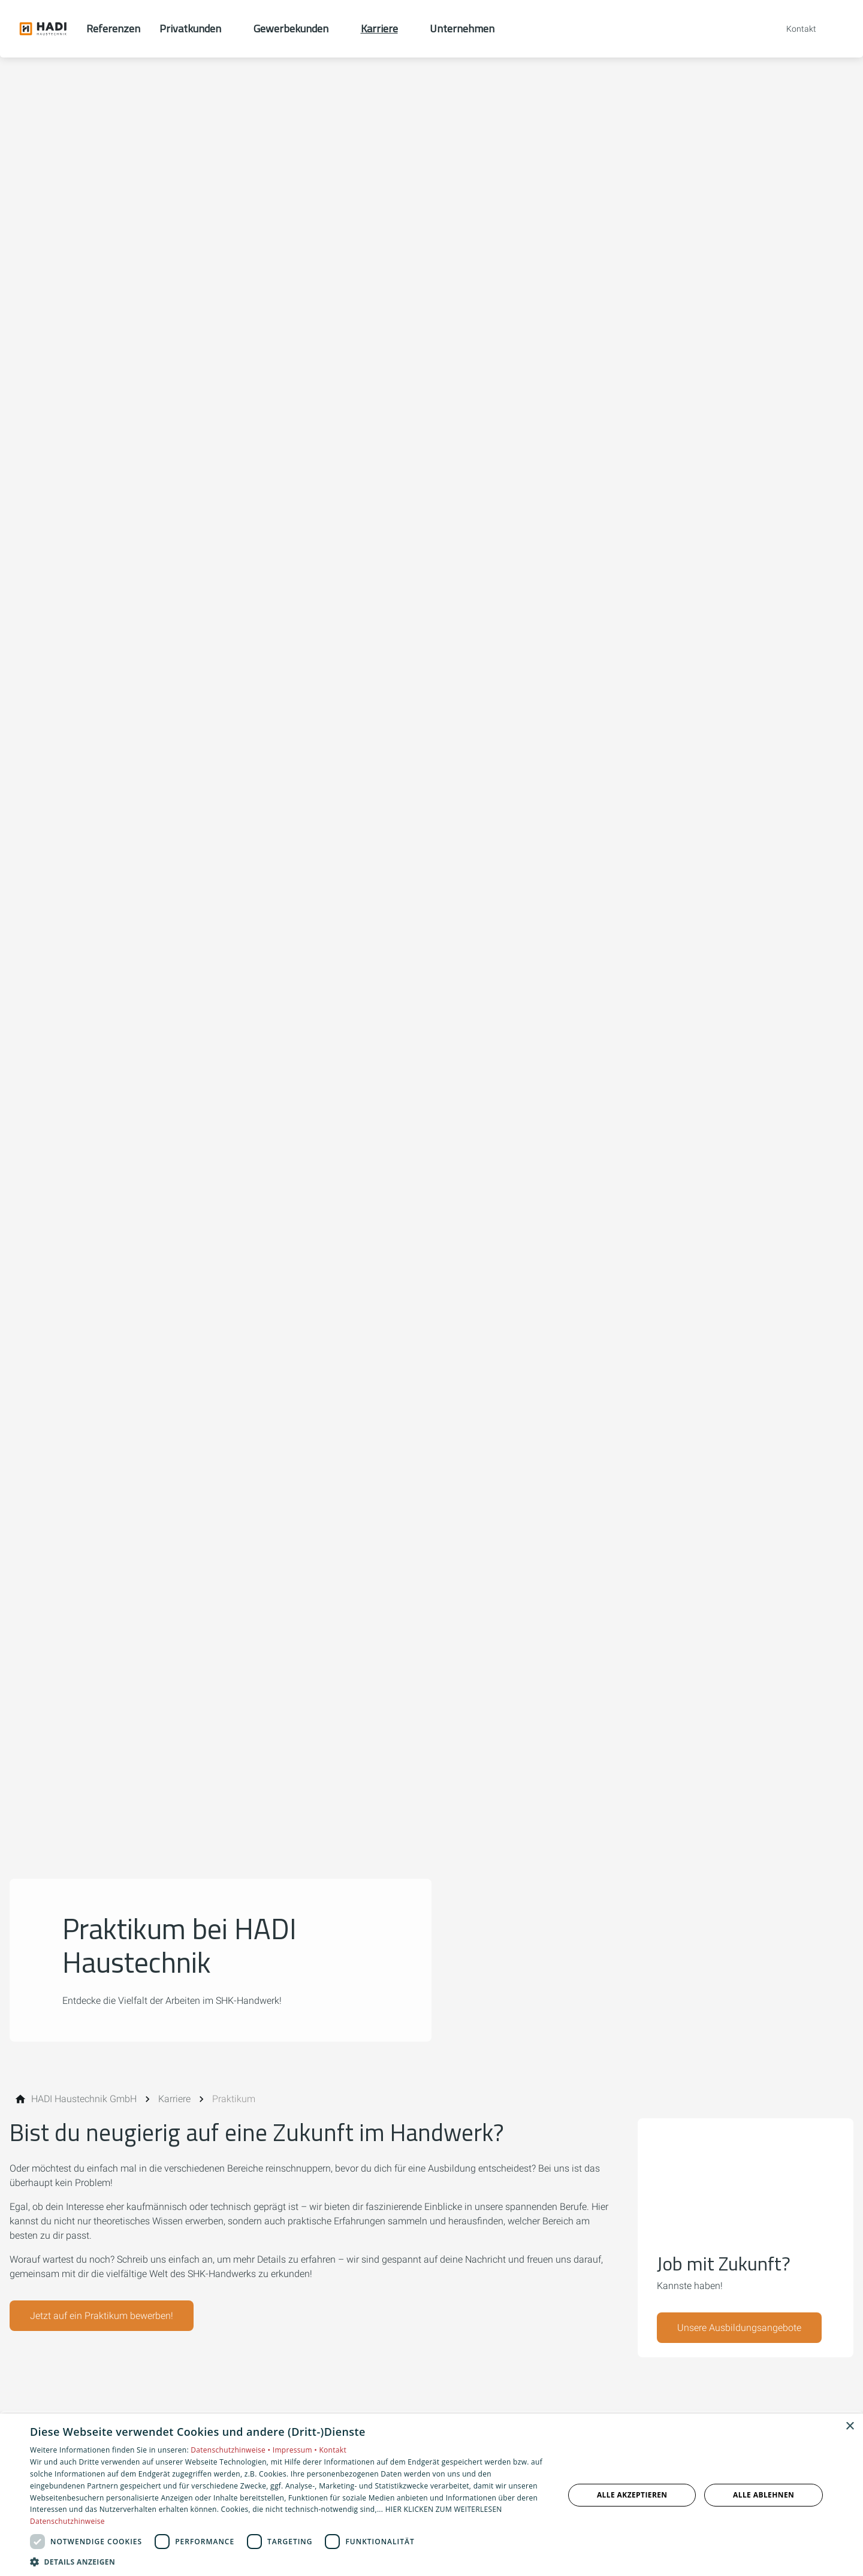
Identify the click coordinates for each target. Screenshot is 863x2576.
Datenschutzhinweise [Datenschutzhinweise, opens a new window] (67, 2521)
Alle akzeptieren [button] (632, 2495)
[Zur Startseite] (43, 29)
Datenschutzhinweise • (231, 2450)
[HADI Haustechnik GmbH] (84, 2099)
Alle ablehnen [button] (763, 2495)
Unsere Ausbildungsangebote (739, 2327)
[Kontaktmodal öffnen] (793, 28)
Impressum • (296, 2450)
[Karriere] (174, 2099)
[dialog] (431, 2495)
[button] (289, 2561)
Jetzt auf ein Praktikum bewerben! (101, 2315)
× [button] (849, 2426)
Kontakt (332, 2450)
